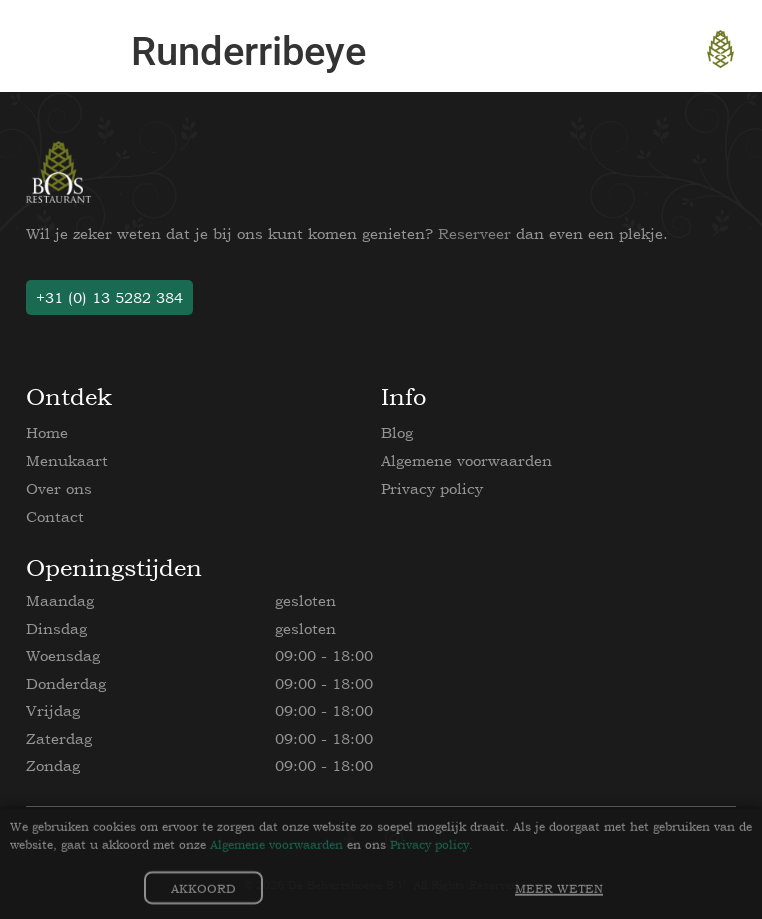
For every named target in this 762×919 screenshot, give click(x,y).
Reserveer (474, 233)
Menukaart (67, 460)
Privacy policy (432, 488)
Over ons (59, 488)
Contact (55, 516)
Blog (397, 432)
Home (47, 432)
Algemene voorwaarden (466, 460)
